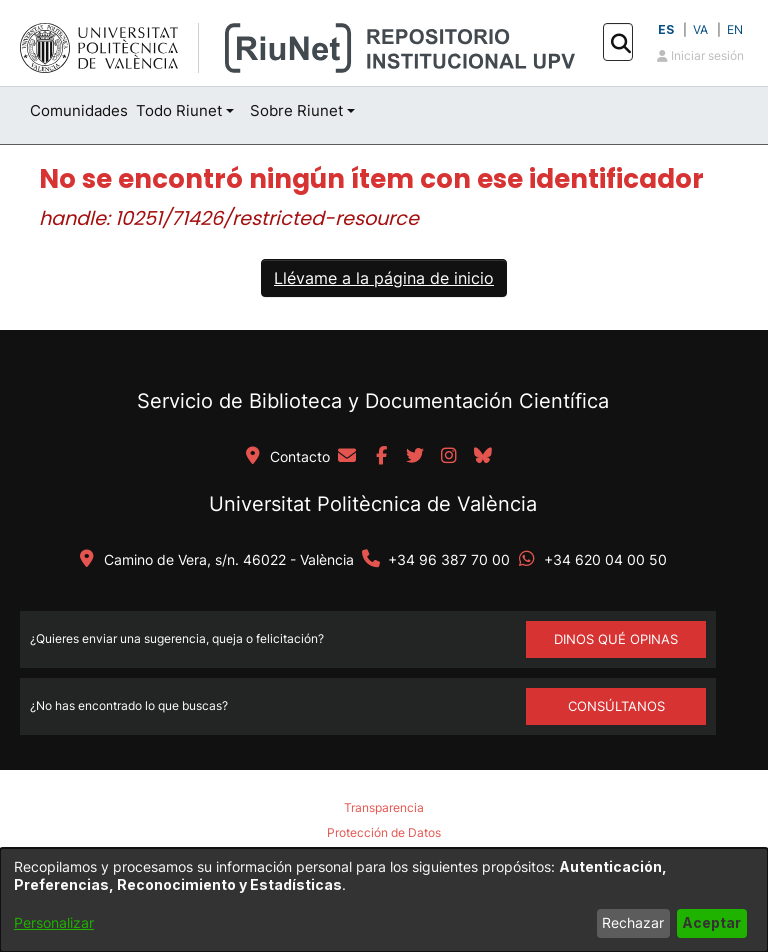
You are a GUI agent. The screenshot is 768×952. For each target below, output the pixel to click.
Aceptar (711, 922)
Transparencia (384, 807)
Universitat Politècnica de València (373, 504)
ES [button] (666, 29)
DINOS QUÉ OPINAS (616, 639)
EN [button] (735, 29)
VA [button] (700, 29)
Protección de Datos (384, 832)
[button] (620, 43)
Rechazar (633, 922)
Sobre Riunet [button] (296, 110)
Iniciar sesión (700, 55)
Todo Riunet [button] (179, 110)
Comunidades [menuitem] (79, 110)
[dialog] (384, 900)
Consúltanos (616, 706)
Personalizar (54, 922)
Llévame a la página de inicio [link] (384, 278)
